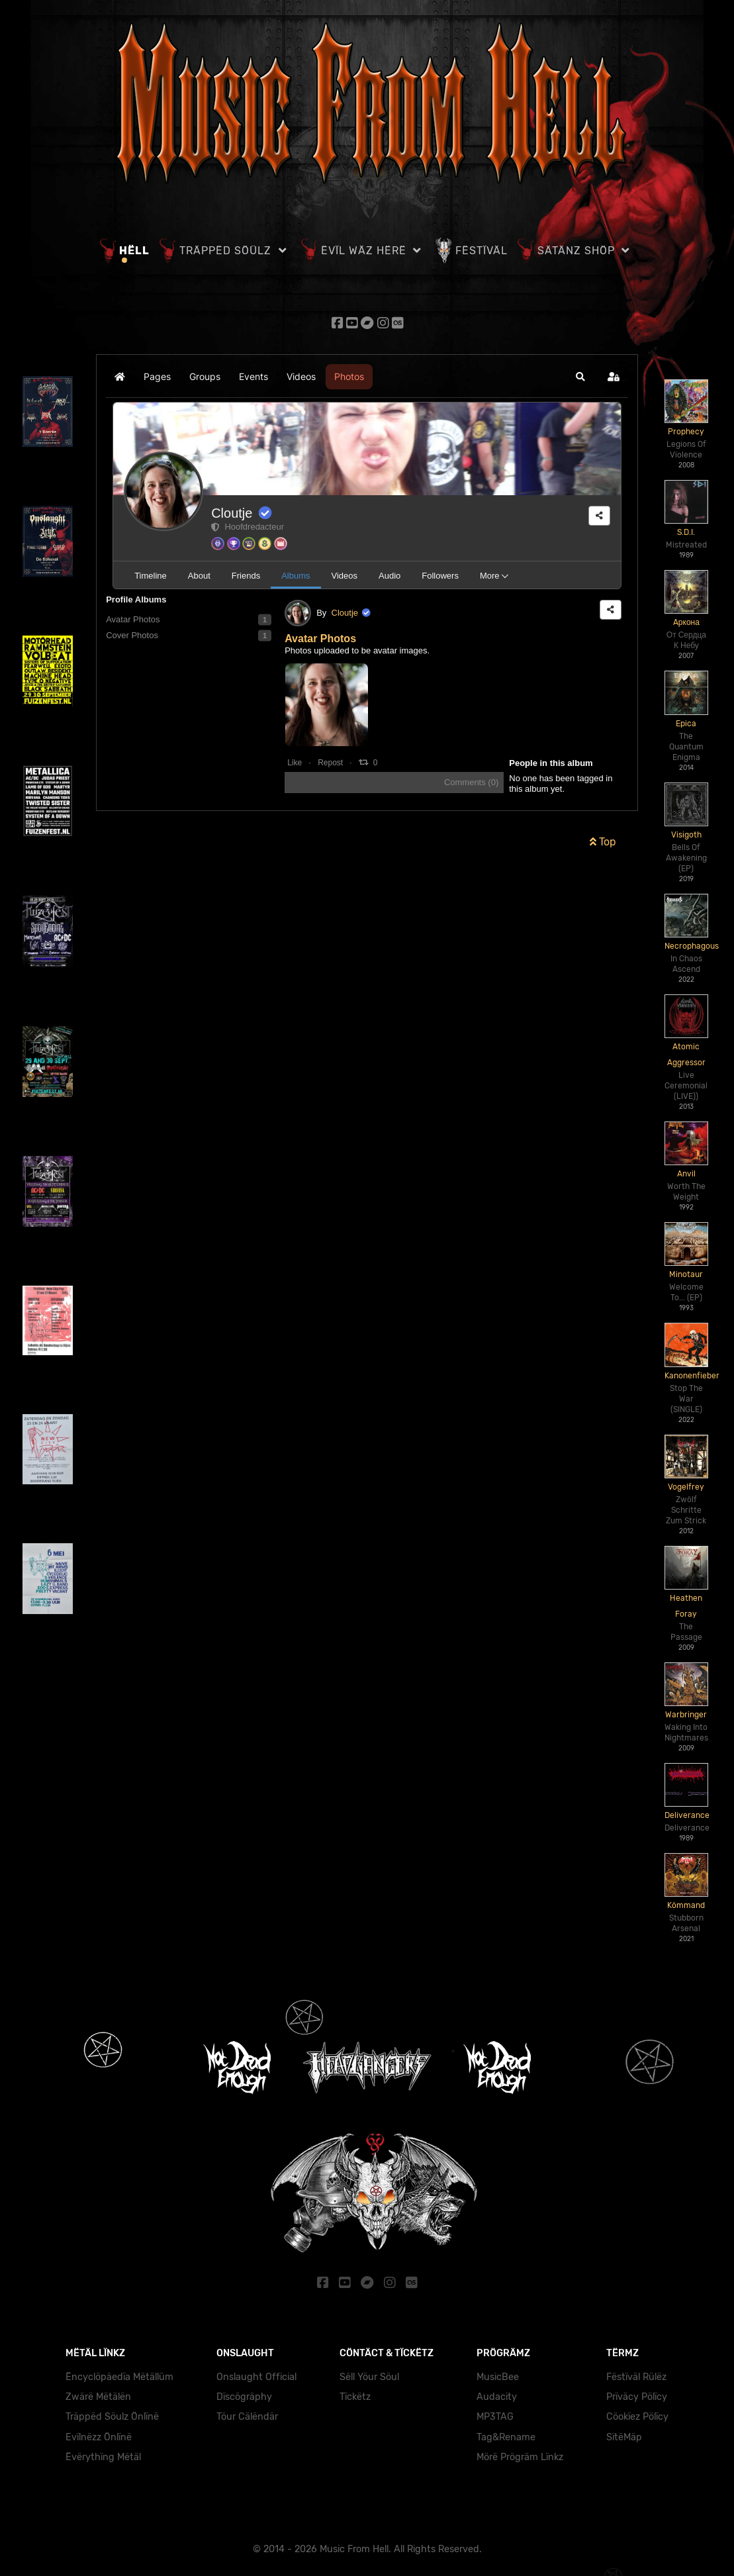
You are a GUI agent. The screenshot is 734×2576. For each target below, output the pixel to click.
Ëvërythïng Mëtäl (103, 2454)
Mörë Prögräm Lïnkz (520, 2454)
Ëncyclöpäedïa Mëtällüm (119, 2374)
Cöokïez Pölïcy (637, 2414)
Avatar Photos (320, 637)
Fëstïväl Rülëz (636, 2374)
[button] (580, 375)
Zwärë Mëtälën (98, 2394)
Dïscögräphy (244, 2394)
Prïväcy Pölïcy (636, 2394)
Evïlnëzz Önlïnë (99, 2434)
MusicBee (498, 2374)
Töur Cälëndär (247, 2414)
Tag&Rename (506, 2434)
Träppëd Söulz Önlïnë (112, 2414)
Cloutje (231, 511)
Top (603, 840)
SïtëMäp (624, 2434)
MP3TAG (495, 2414)
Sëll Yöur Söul (369, 2374)
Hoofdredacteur (247, 525)
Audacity (497, 2394)
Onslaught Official (256, 2374)
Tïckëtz (355, 2394)
